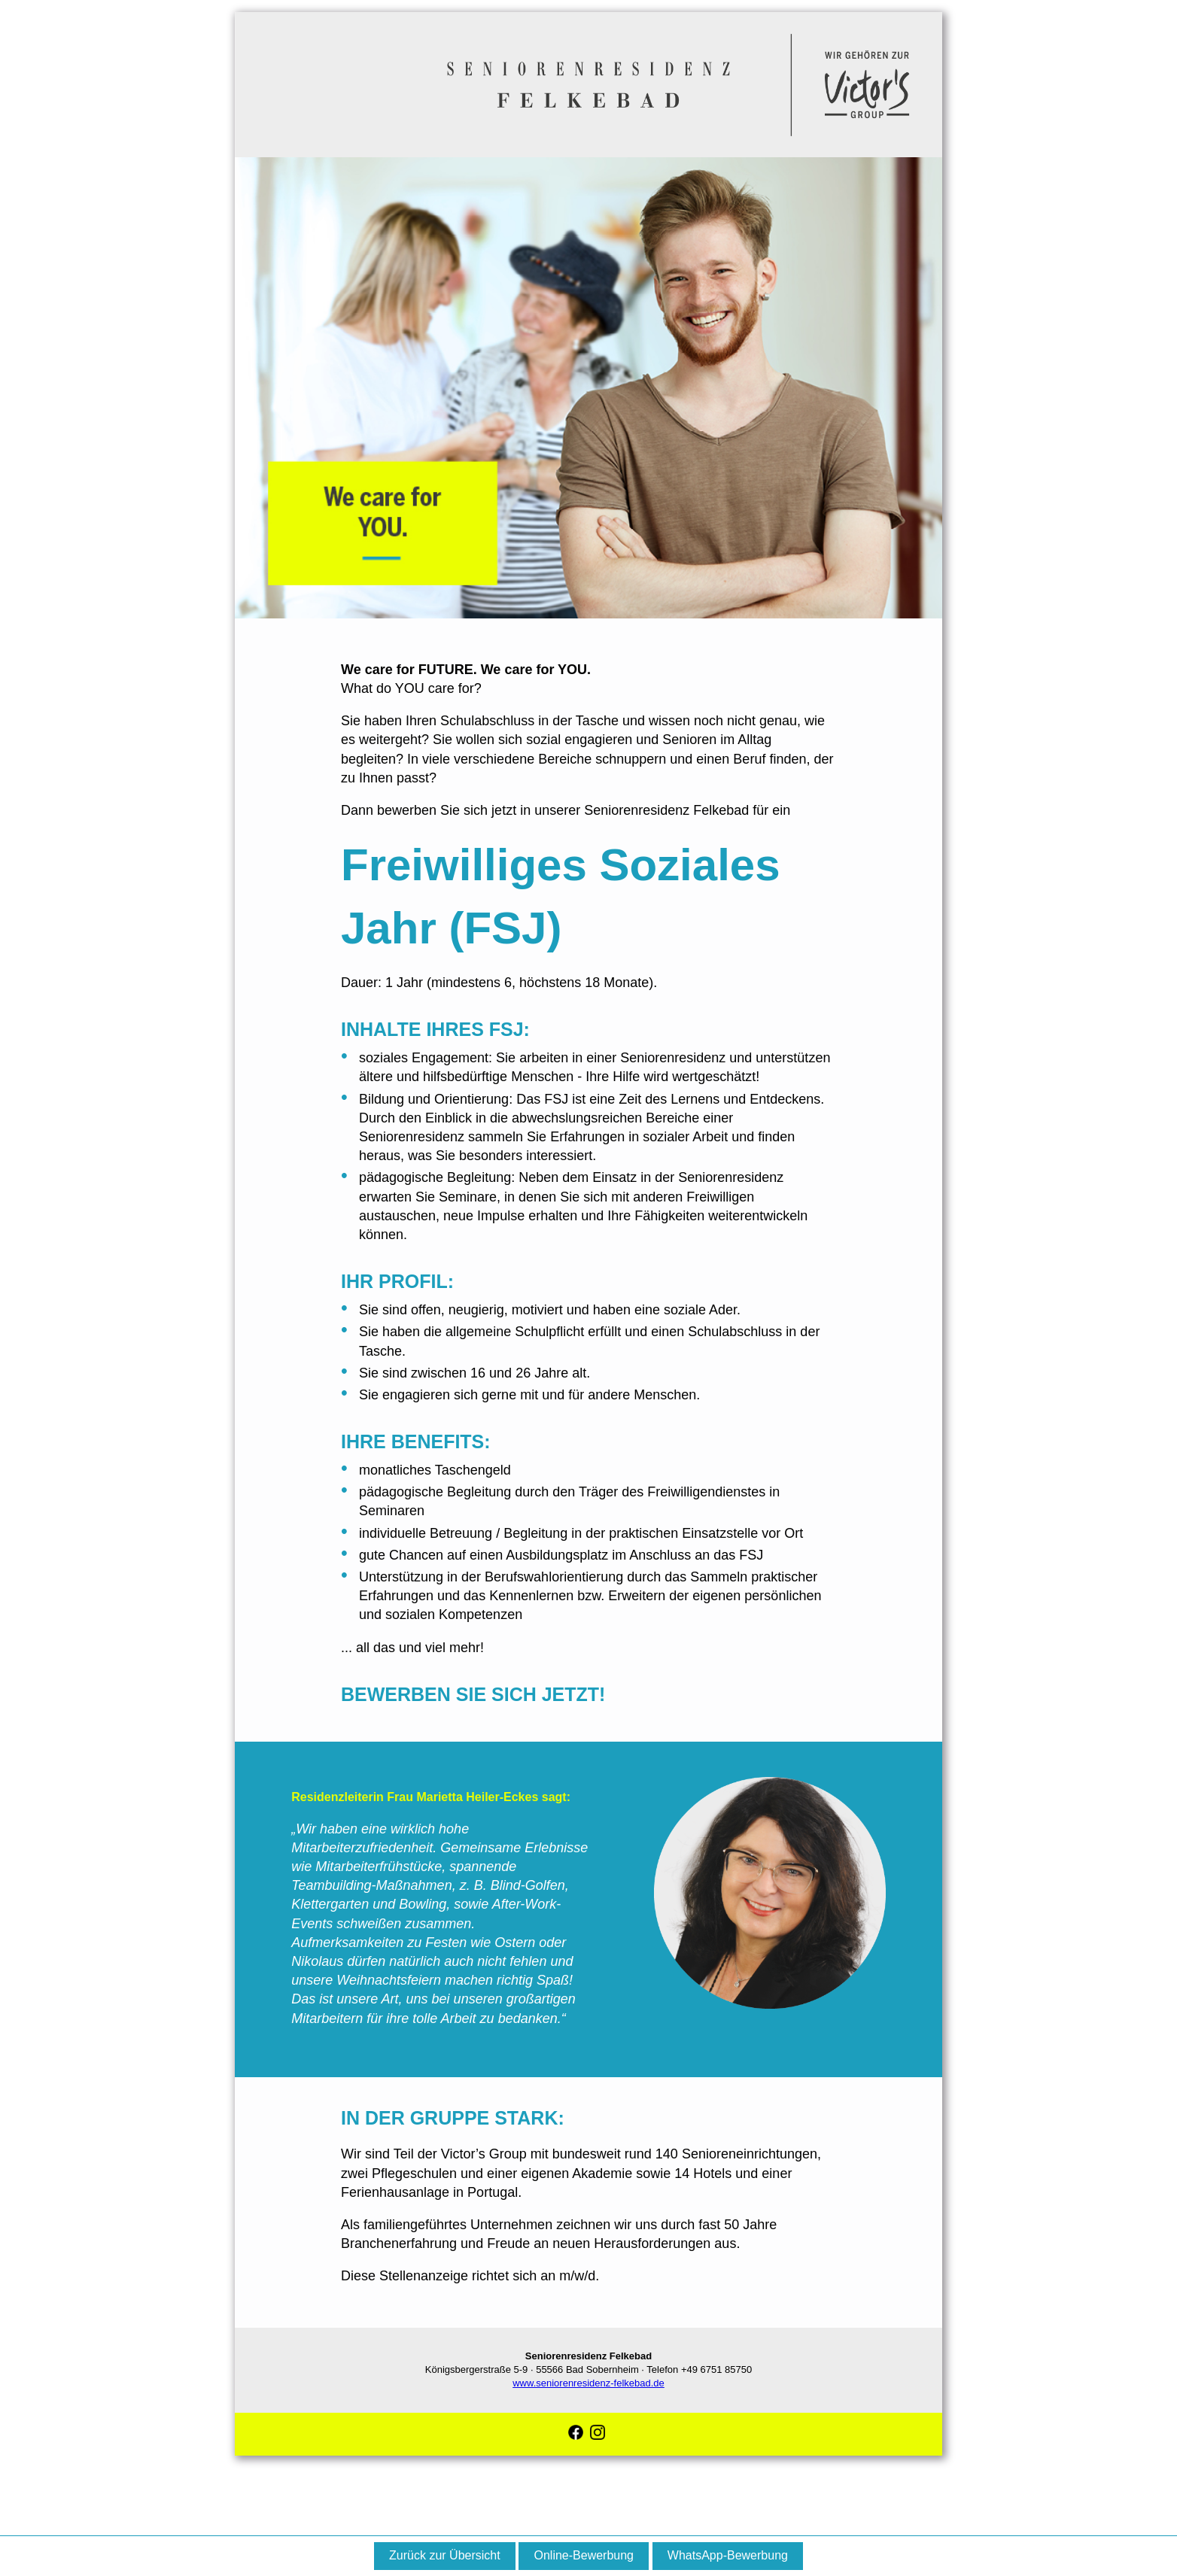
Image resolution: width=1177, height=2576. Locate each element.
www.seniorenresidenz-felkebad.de (588, 2383)
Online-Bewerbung (584, 2555)
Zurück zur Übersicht (444, 2555)
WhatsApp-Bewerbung (728, 2555)
